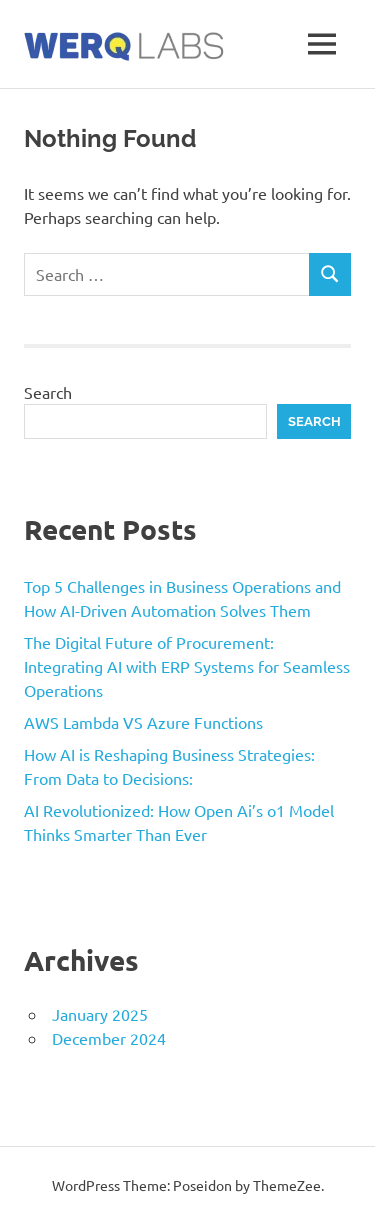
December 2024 (109, 1038)
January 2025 (100, 1014)
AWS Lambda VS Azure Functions (143, 722)
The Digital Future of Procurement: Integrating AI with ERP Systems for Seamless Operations (187, 666)
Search (48, 392)
